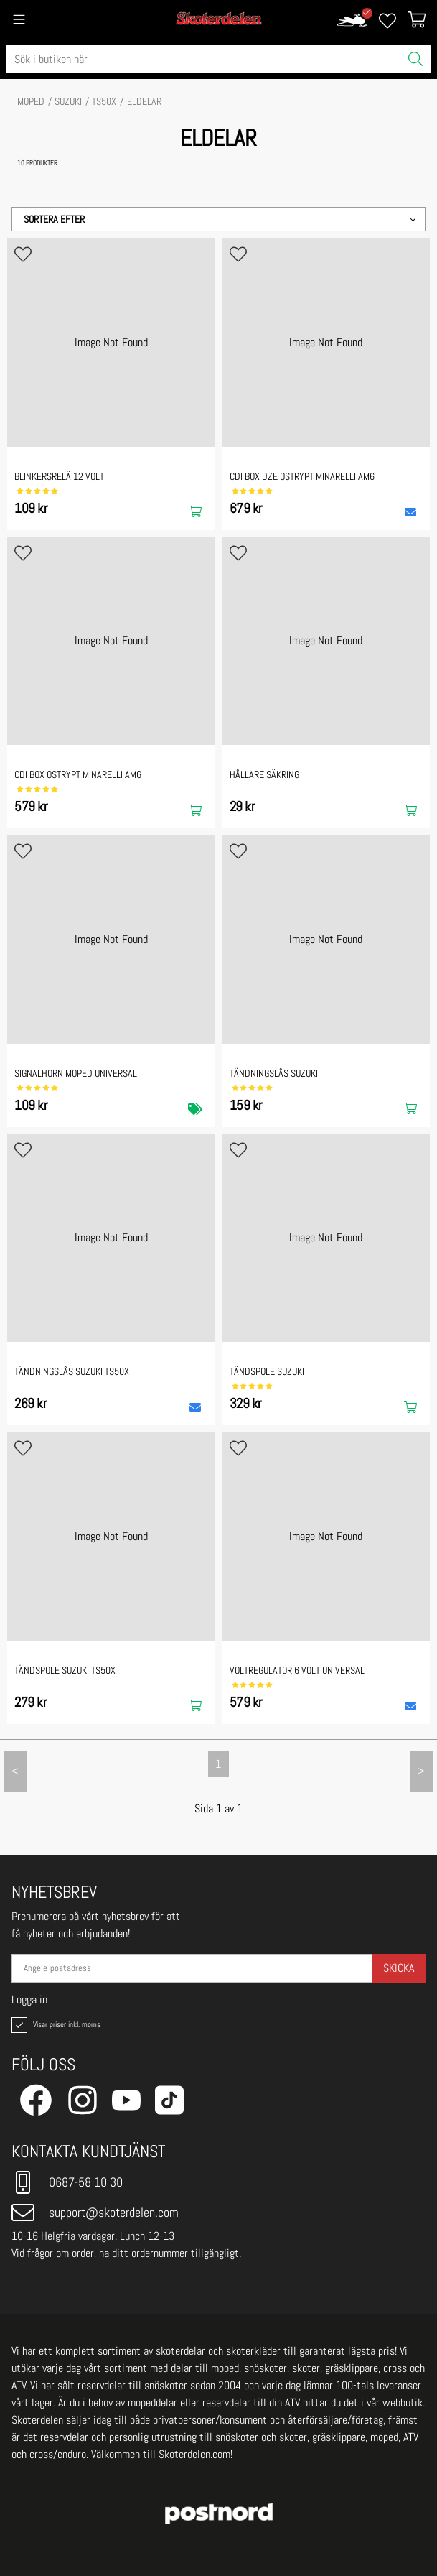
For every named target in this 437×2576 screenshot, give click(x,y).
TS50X (104, 101)
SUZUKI (68, 101)
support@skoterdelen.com (95, 2212)
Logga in (29, 2000)
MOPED (30, 101)
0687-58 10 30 (67, 2182)
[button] (218, 219)
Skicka (398, 1967)
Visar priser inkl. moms (54, 2025)
